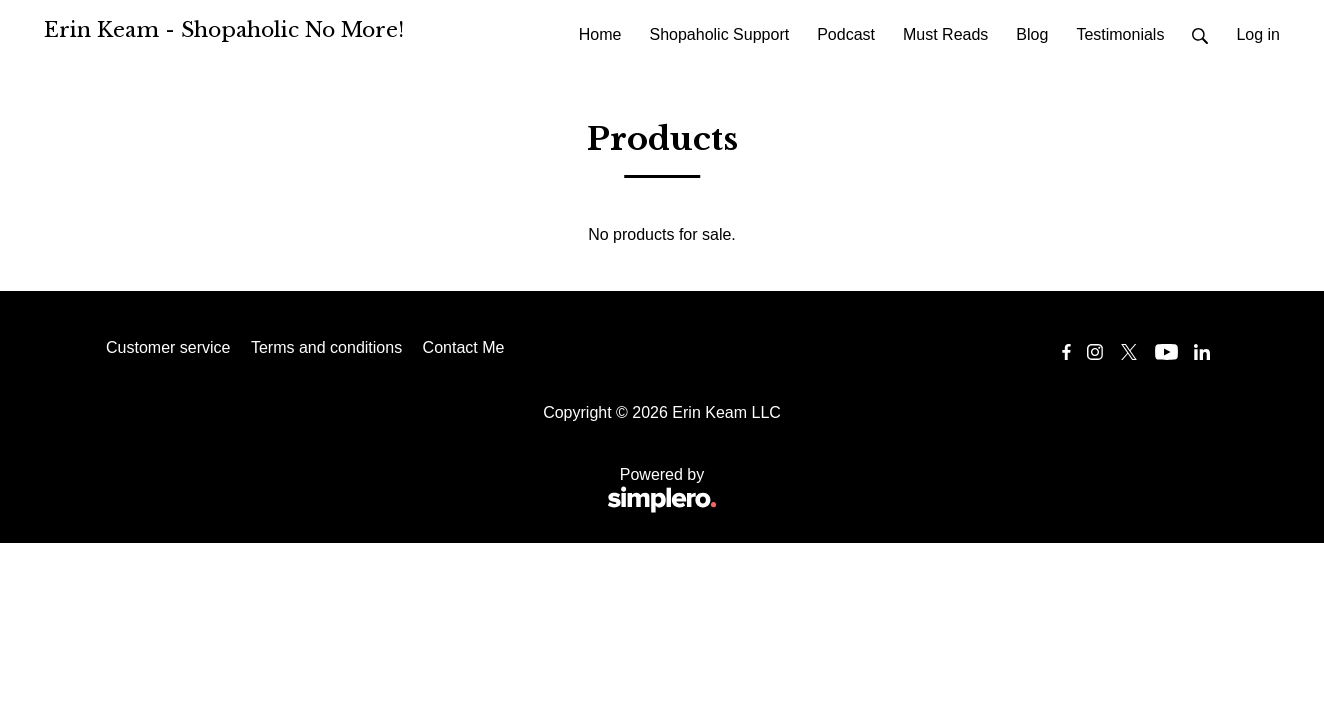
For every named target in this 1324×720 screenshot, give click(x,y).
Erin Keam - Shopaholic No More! (224, 30)
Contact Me (464, 347)
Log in (1258, 34)
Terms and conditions (326, 347)
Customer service (168, 347)
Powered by (411, 491)
